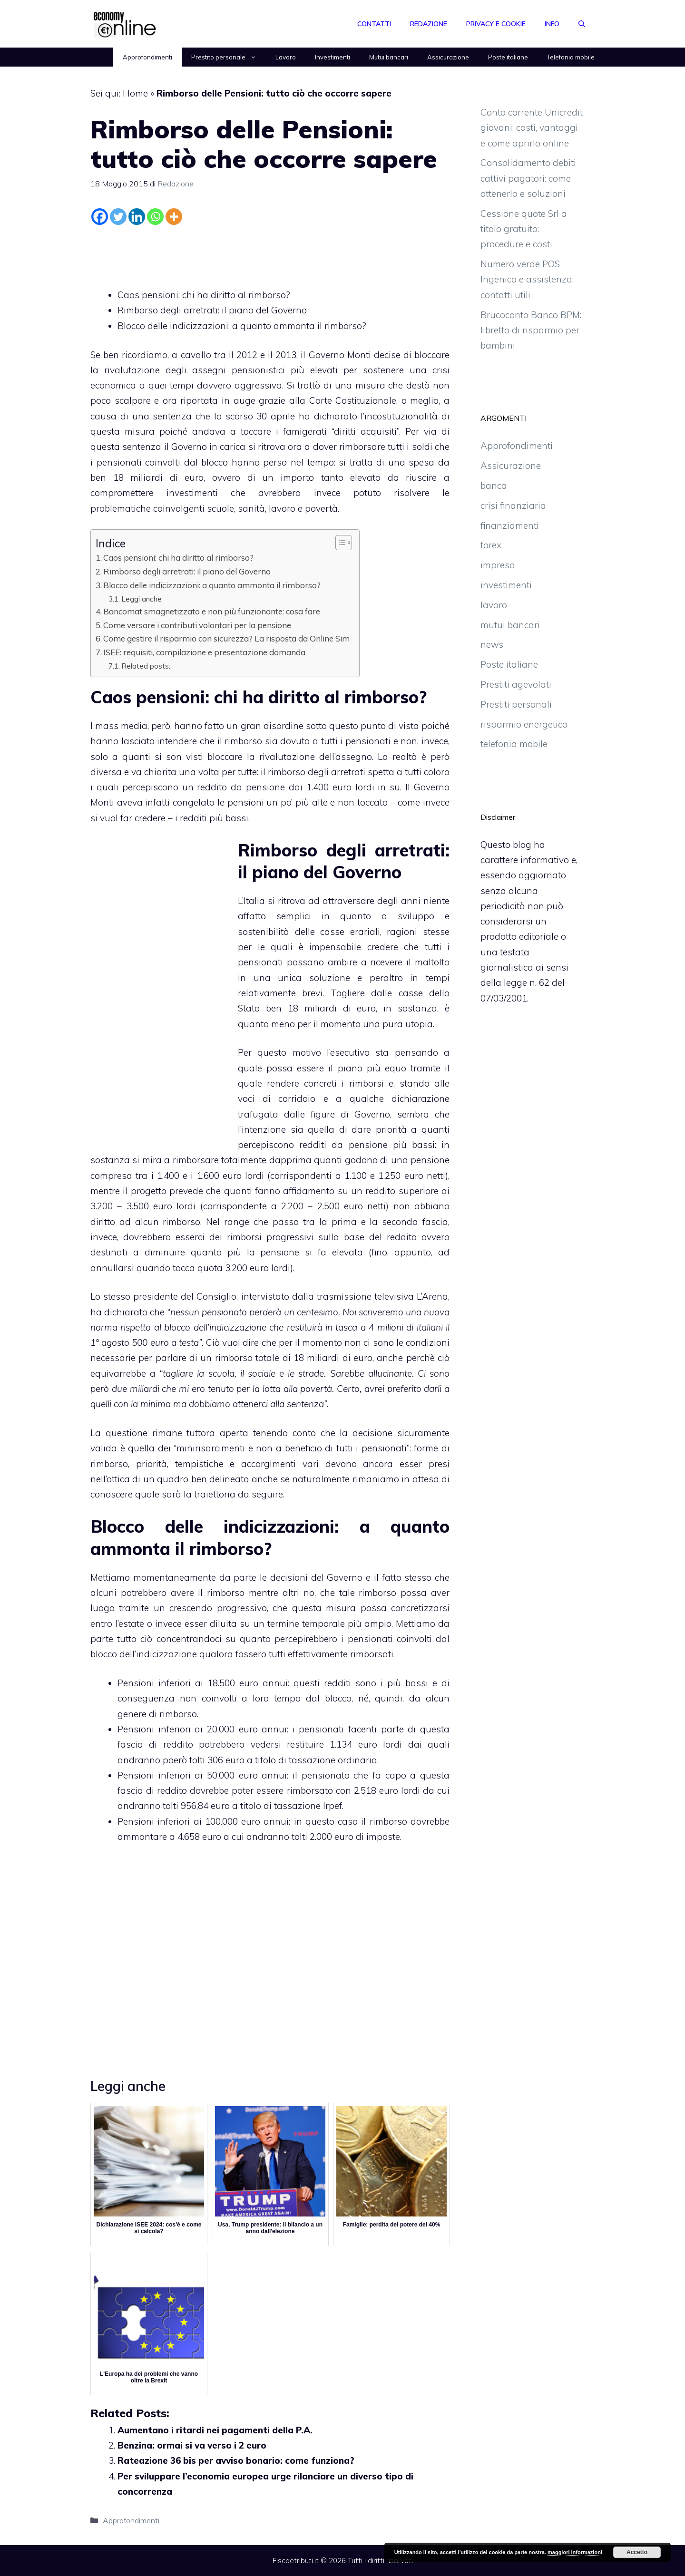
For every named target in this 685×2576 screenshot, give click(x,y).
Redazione (428, 23)
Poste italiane (508, 57)
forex (490, 545)
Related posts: (145, 666)
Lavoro (285, 57)
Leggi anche (141, 598)
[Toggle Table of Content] (339, 543)
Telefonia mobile (571, 57)
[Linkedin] (136, 216)
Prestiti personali (516, 704)
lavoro (493, 605)
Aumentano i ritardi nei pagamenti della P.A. (215, 2430)
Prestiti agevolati (515, 684)
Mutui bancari (388, 57)
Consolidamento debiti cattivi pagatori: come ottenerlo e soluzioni (528, 178)
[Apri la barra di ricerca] (582, 24)
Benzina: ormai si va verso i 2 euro (191, 2445)
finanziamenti (509, 525)
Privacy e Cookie (496, 23)
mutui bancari (510, 625)
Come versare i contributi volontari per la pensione (197, 625)
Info (552, 23)
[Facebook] (99, 216)
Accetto (636, 2552)
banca (493, 485)
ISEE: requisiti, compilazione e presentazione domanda (204, 652)
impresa (497, 565)
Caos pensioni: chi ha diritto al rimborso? (203, 295)
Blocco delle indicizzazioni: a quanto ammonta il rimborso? (241, 325)
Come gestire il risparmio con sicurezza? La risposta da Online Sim (226, 638)
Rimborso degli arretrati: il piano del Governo (212, 310)
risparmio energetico (524, 724)
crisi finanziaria (513, 505)
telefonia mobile (514, 743)
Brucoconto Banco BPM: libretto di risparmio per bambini (530, 330)
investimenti (506, 585)
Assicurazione (448, 57)
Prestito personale (228, 57)
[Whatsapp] (155, 216)
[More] (174, 216)
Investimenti (332, 57)
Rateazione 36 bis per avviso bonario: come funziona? (235, 2460)
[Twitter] (118, 216)
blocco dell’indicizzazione (143, 1654)
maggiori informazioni (575, 2552)
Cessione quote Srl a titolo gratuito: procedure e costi (523, 229)
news (491, 644)
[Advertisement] (270, 254)
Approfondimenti (147, 57)
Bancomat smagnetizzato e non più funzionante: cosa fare (211, 611)
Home (135, 93)
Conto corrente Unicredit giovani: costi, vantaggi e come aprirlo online (531, 128)
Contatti (374, 23)
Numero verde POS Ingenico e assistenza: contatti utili (527, 279)
